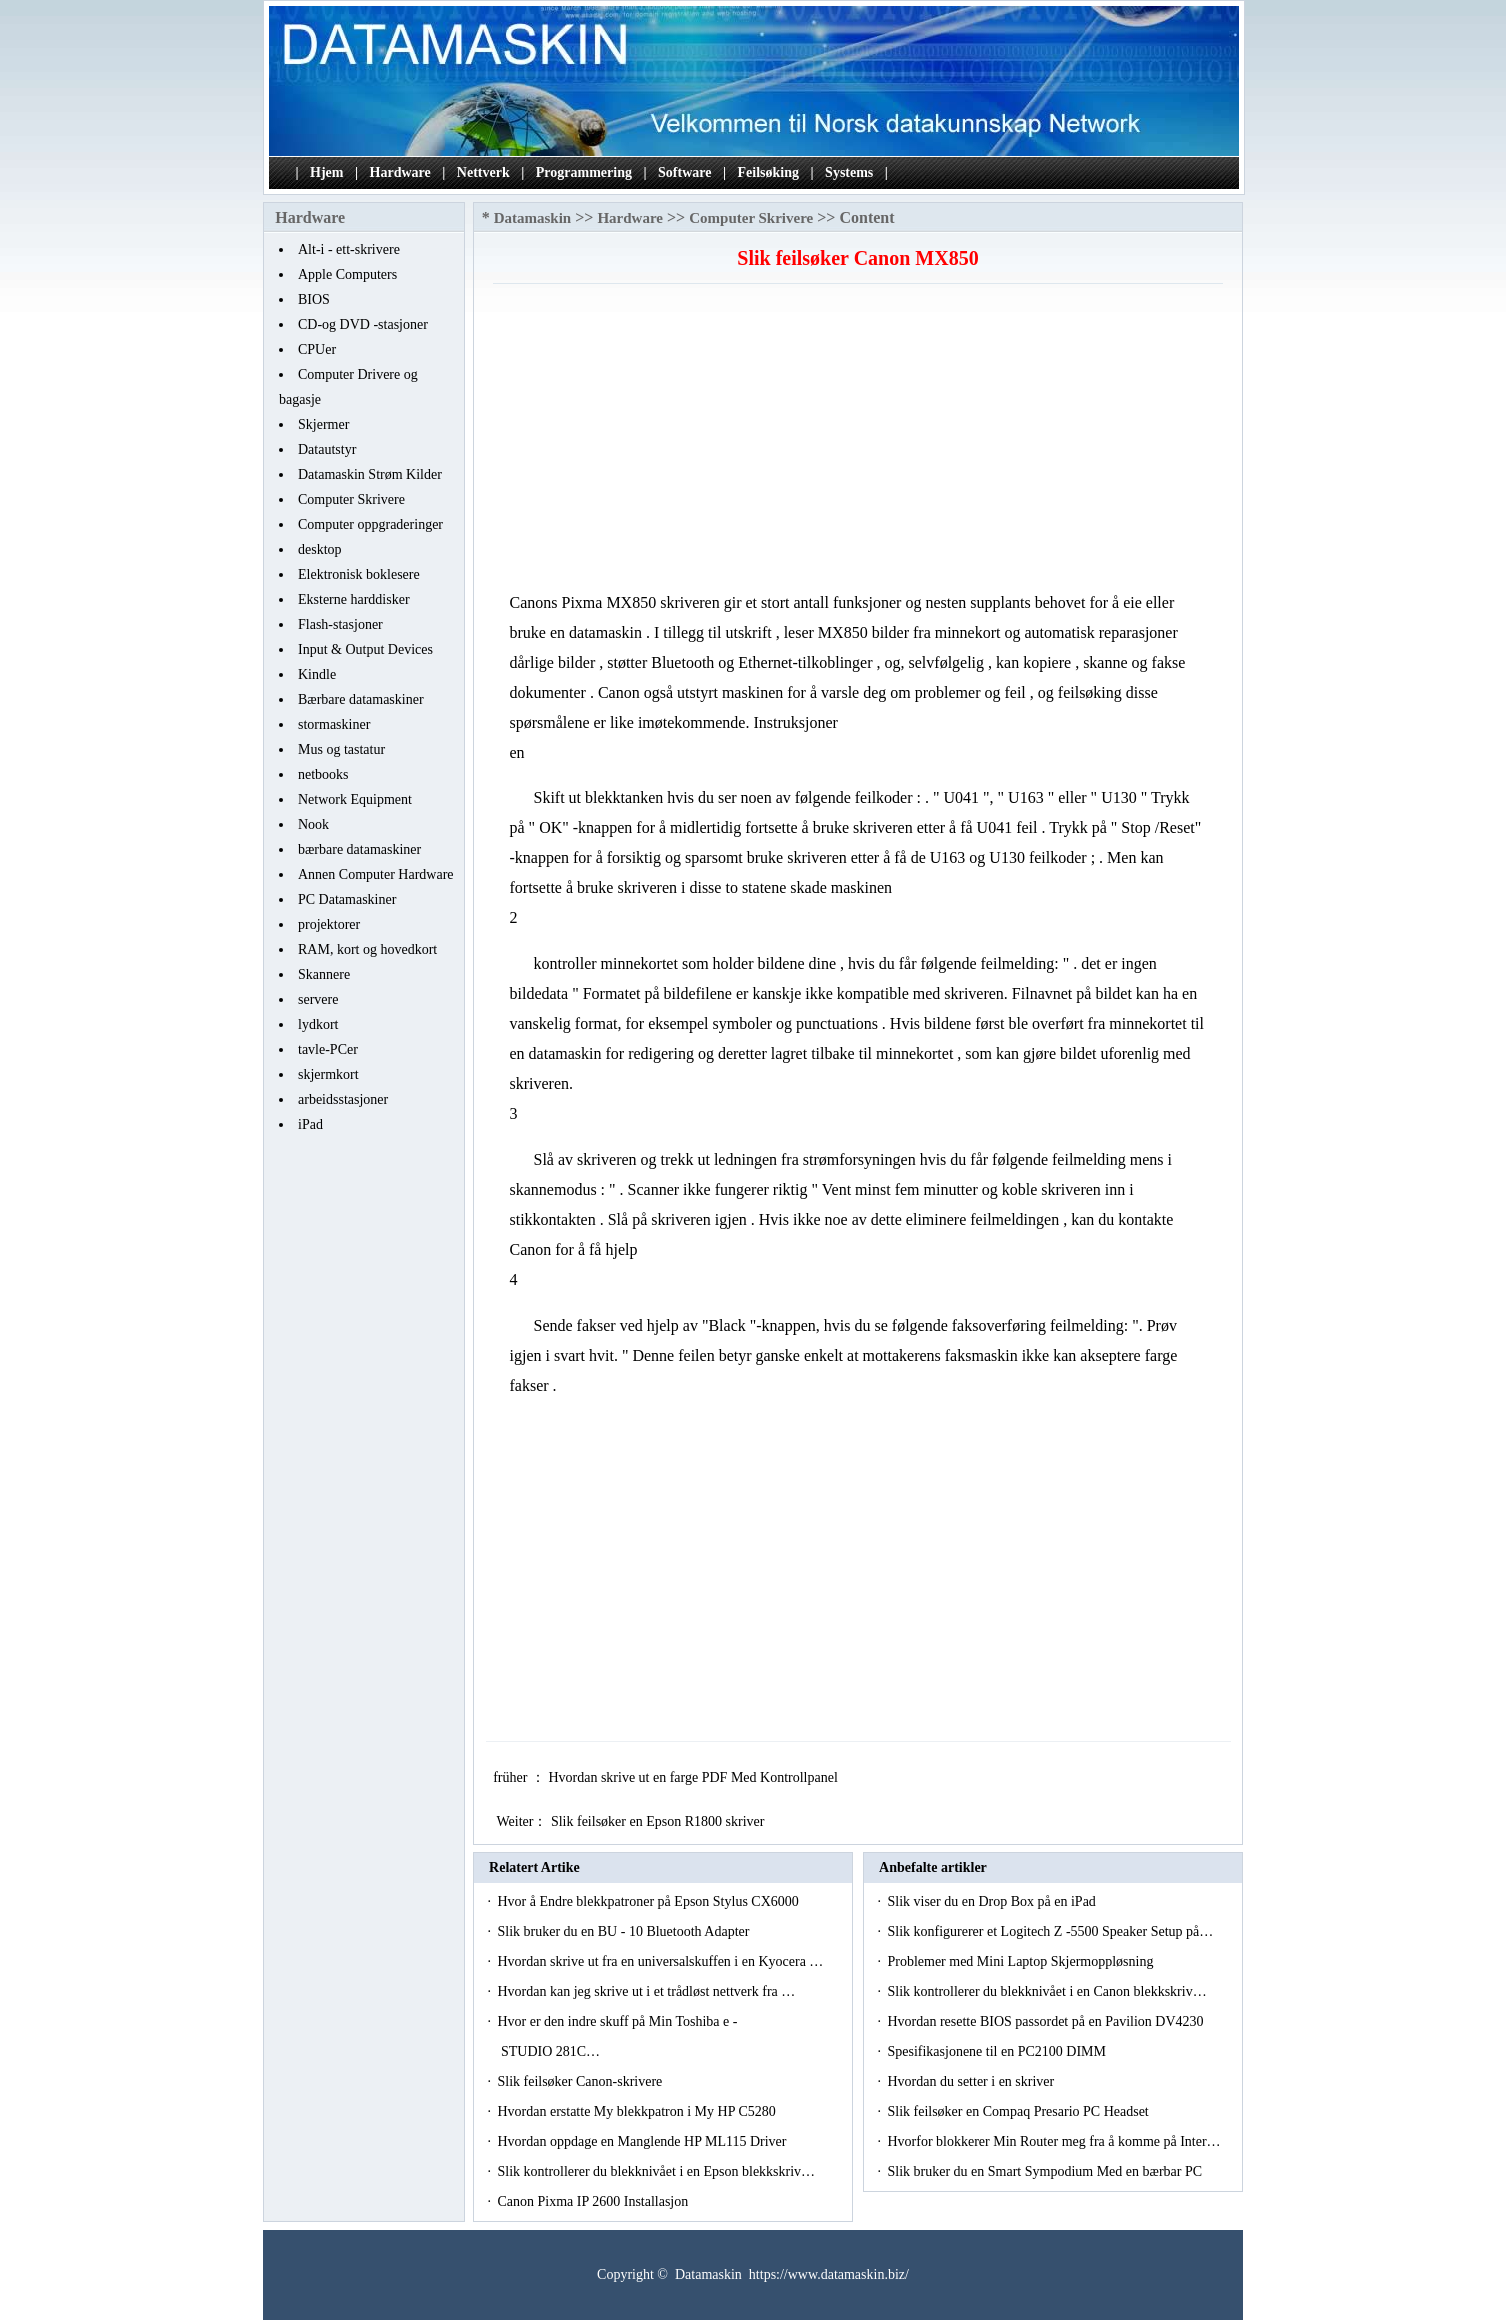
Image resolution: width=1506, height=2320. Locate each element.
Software (684, 172)
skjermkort (328, 1074)
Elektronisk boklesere (359, 574)
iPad (310, 1124)
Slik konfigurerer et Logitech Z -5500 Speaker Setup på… (1050, 1931)
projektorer (329, 924)
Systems (849, 172)
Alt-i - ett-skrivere (349, 249)
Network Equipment (355, 799)
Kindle (317, 674)
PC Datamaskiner (347, 899)
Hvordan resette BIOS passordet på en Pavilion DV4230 (1047, 2021)
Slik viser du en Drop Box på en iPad (993, 1901)
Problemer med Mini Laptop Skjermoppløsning (1021, 1961)
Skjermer (323, 424)
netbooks (323, 774)
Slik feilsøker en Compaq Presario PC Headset (1019, 2111)
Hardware (400, 172)
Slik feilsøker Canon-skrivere (581, 2081)
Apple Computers (347, 274)
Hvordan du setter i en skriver (972, 2081)
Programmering (584, 172)
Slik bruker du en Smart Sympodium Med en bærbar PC (1046, 2171)
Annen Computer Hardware (376, 874)
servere (318, 999)
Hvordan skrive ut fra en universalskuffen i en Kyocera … (660, 1961)
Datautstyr (327, 449)
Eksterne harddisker (354, 599)
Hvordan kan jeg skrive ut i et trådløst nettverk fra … (646, 1991)
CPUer (317, 349)
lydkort (318, 1024)
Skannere (324, 974)
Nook (313, 824)
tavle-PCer (328, 1049)
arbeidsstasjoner (343, 1099)
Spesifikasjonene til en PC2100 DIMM (998, 2051)
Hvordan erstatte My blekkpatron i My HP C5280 (638, 2111)
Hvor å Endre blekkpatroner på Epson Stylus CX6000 (649, 1901)
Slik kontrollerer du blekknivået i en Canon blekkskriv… (1046, 1991)
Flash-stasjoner (340, 624)
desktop (320, 549)
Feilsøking (768, 172)
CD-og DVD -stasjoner (363, 324)
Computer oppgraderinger (370, 524)
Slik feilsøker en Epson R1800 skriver (659, 1821)
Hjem (326, 172)
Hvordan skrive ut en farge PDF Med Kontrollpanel (694, 1777)
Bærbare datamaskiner (361, 699)
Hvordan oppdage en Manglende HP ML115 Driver (643, 2141)
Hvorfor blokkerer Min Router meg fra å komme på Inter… (1053, 2141)
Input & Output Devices (365, 649)
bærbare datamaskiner (359, 849)
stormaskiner (334, 724)
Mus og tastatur (341, 749)
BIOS (314, 299)
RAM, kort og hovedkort (367, 949)
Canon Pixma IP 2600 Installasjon (594, 2201)
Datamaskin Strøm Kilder (370, 474)
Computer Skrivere (351, 499)
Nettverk (483, 172)
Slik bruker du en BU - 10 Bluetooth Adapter (624, 1931)
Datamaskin (533, 218)
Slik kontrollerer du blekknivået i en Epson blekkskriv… (656, 2171)
